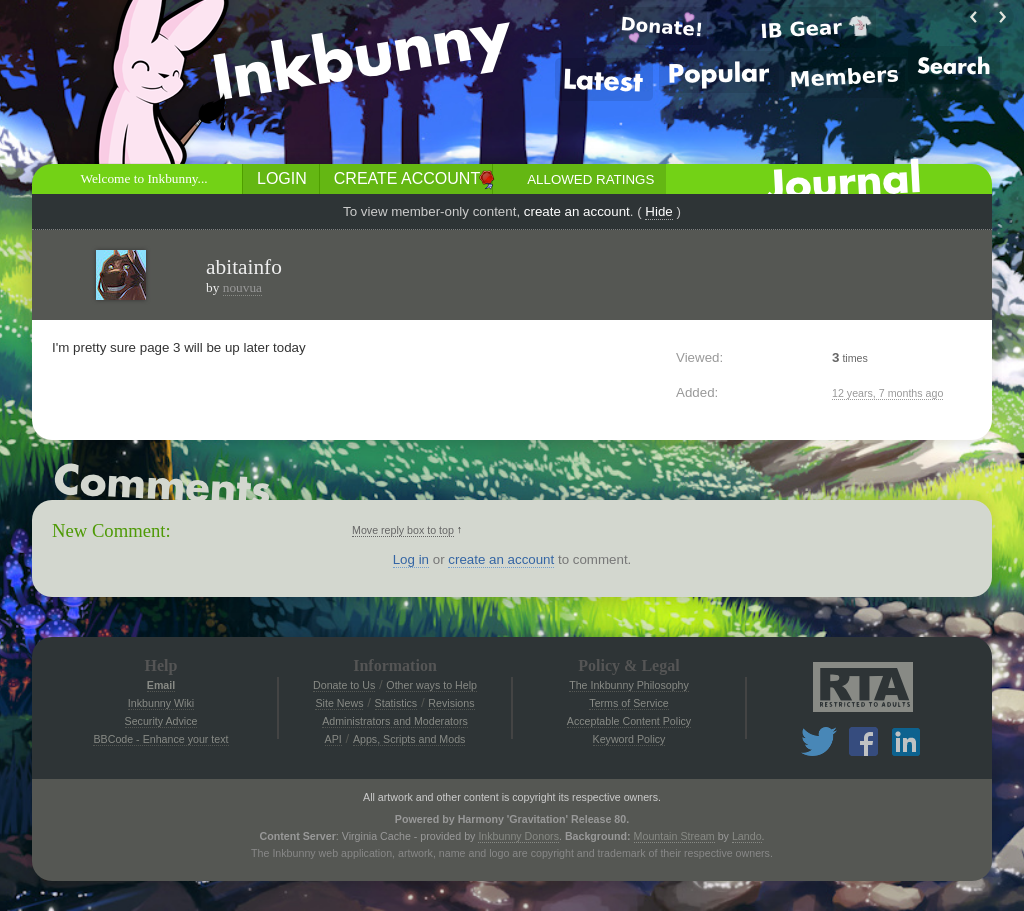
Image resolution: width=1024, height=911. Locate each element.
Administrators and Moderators (395, 721)
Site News (339, 703)
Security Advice (161, 721)
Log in (411, 559)
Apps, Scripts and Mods (409, 739)
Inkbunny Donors (518, 836)
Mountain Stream (674, 836)
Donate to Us (344, 685)
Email (161, 685)
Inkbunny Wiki (161, 703)
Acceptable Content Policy (629, 721)
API (333, 739)
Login (282, 178)
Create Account (407, 178)
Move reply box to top (403, 530)
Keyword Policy (629, 739)
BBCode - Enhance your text (160, 739)
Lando (747, 836)
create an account (577, 211)
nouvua (242, 287)
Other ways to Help (431, 685)
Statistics (396, 703)
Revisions (451, 703)
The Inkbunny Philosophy (629, 685)
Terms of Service (628, 703)
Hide (658, 211)
